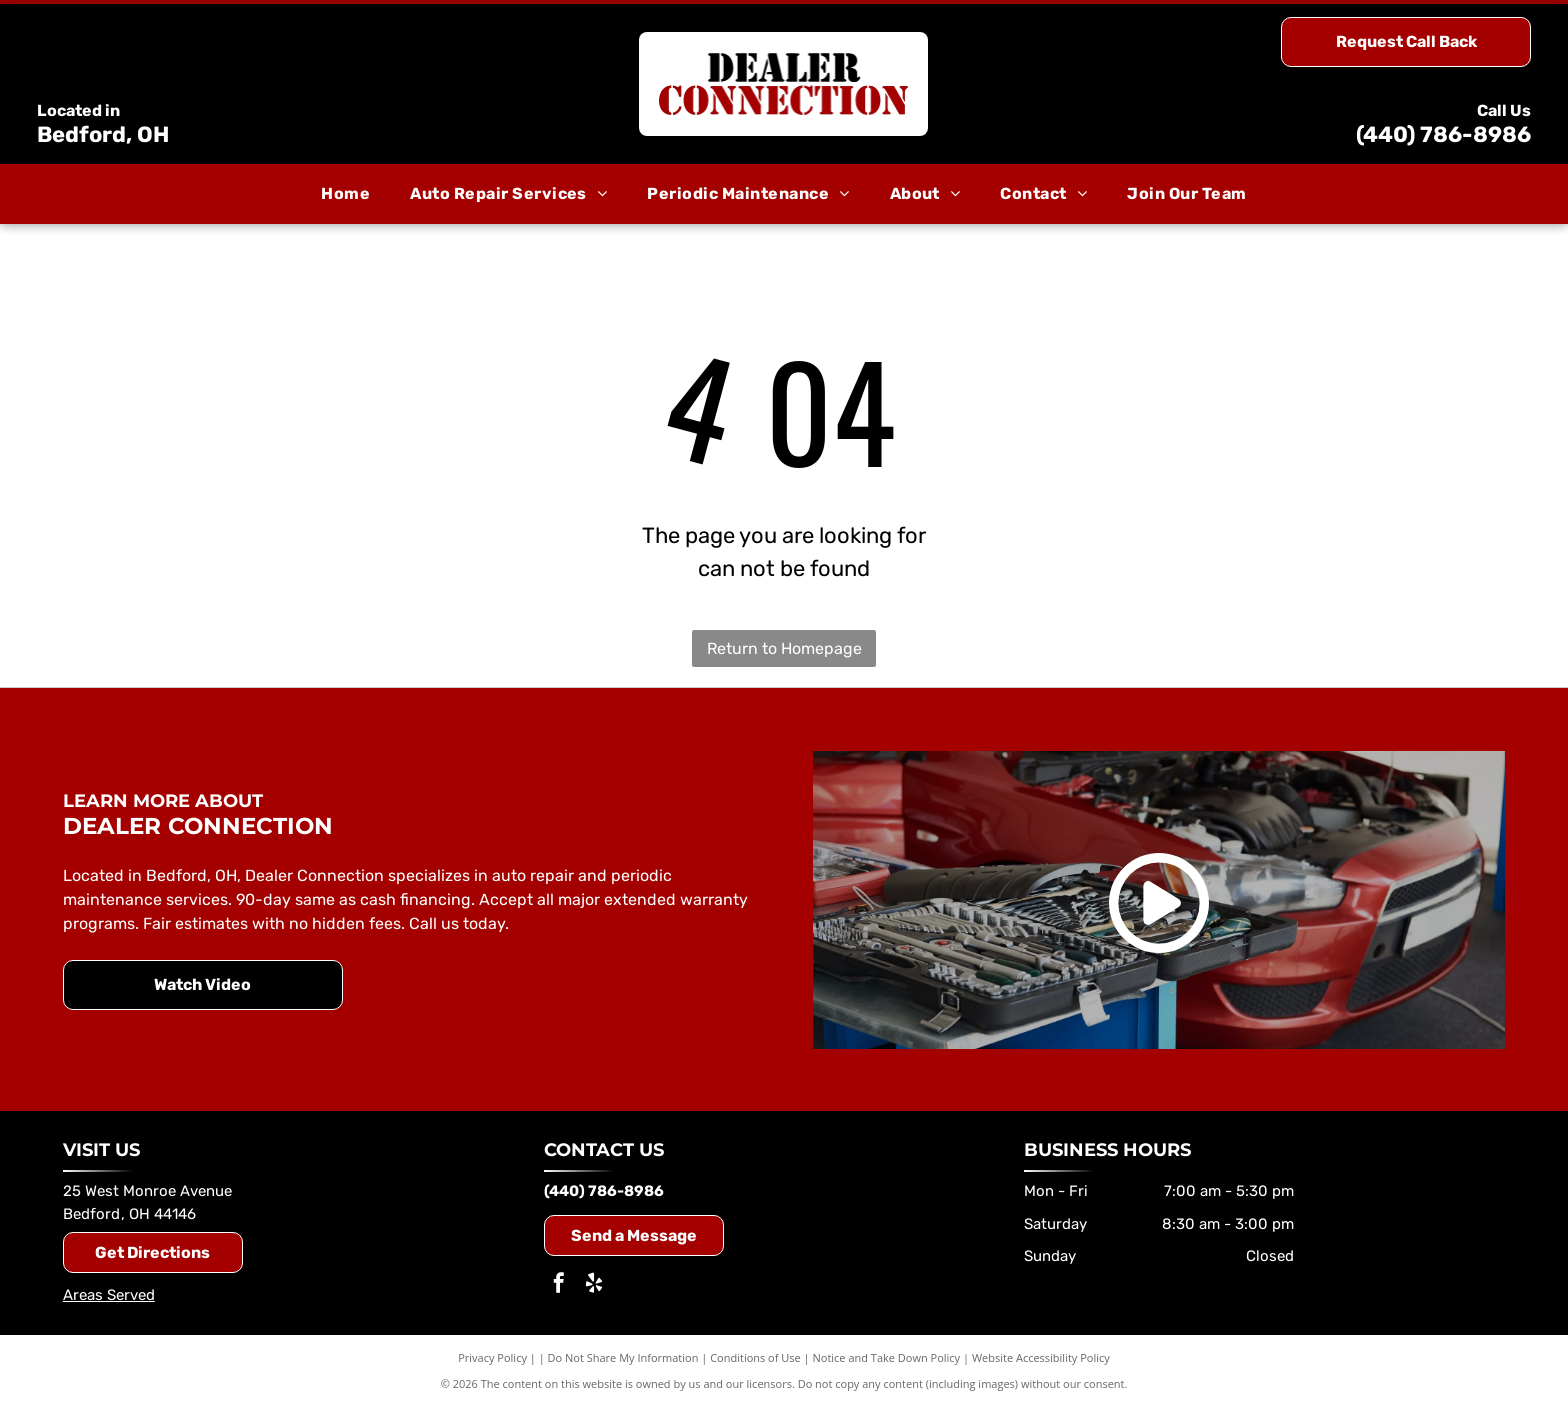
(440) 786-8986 (1443, 134)
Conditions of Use (755, 1357)
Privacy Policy (492, 1357)
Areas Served (109, 1295)
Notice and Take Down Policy (887, 1357)
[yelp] (594, 1285)
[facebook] (559, 1285)
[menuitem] (345, 194)
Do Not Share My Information (623, 1357)
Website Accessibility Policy (1041, 1357)
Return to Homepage (784, 648)
